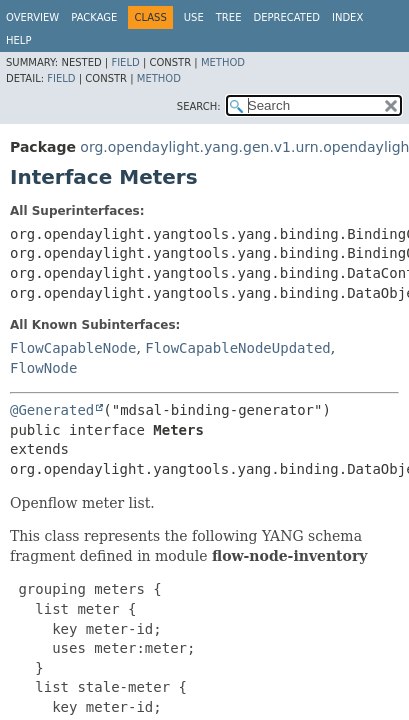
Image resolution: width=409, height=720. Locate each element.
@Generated (52, 410)
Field (125, 62)
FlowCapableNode (73, 348)
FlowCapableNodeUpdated (237, 348)
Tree (229, 17)
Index (347, 17)
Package (94, 17)
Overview (32, 17)
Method (223, 62)
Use (194, 17)
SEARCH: (199, 106)
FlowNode (43, 368)
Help (18, 40)
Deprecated (286, 17)
